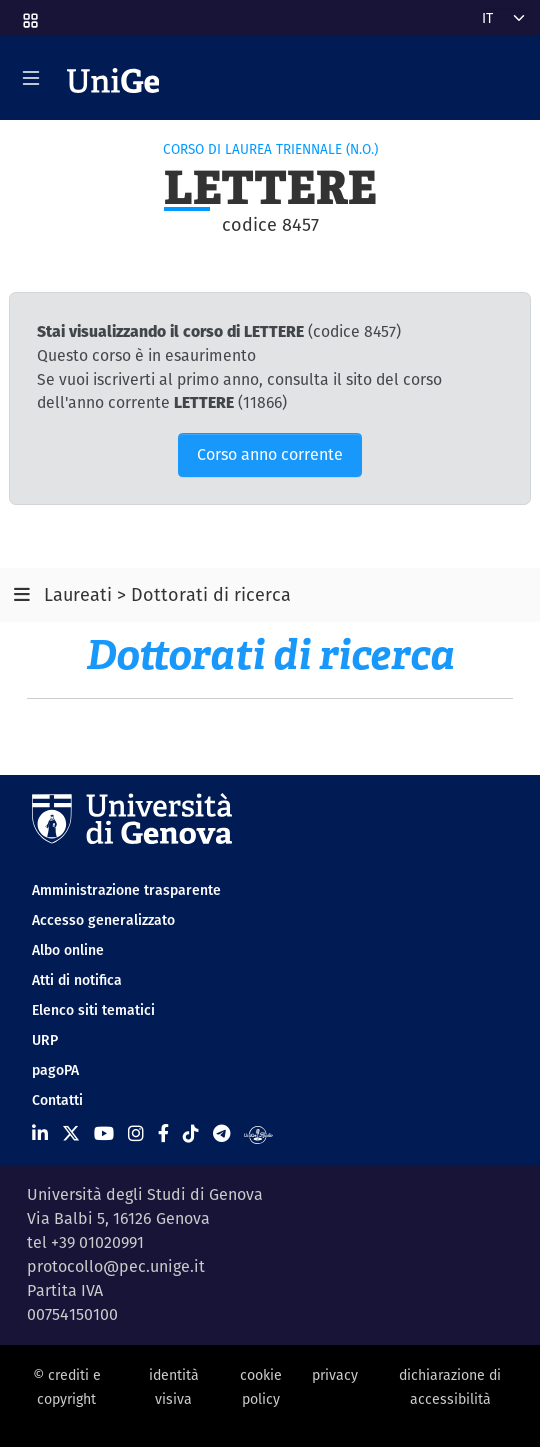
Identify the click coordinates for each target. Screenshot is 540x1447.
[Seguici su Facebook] (163, 1133)
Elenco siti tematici (93, 1010)
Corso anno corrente (270, 454)
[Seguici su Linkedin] (40, 1133)
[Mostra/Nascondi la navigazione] (31, 78)
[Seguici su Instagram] (136, 1133)
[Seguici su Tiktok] (191, 1133)
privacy (335, 1375)
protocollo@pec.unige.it (116, 1266)
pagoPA (55, 1070)
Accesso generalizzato (103, 920)
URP (45, 1040)
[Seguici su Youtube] (104, 1133)
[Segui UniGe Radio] (258, 1133)
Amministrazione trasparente (126, 890)
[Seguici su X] (71, 1133)
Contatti (57, 1100)
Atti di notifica (77, 980)
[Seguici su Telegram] (221, 1133)
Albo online (68, 950)
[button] (29, 14)
